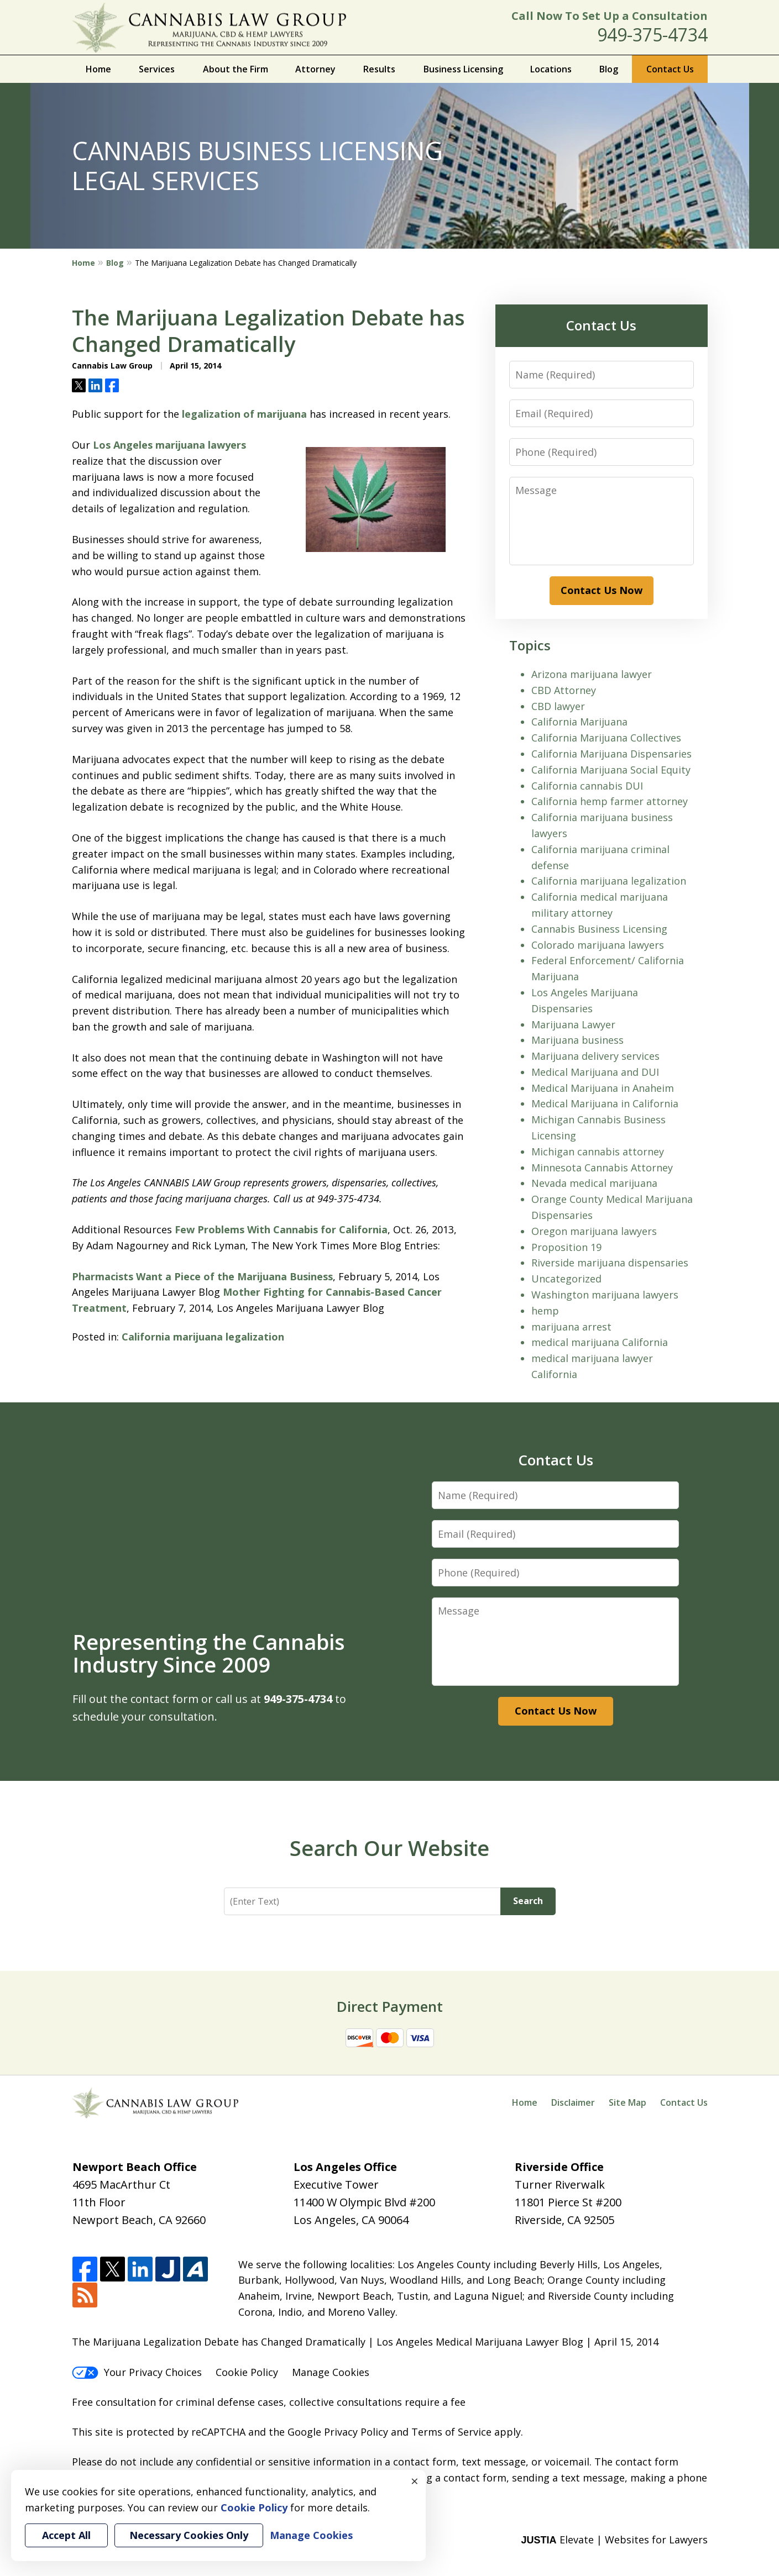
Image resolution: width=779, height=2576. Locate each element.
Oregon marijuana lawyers (594, 1231)
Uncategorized (566, 1278)
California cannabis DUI (587, 785)
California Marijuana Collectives (606, 737)
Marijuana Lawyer (573, 1024)
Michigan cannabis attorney (597, 1151)
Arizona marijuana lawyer (591, 674)
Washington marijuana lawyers (604, 1294)
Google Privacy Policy (337, 2431)
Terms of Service (451, 2431)
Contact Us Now (601, 590)
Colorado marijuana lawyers (597, 944)
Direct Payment (390, 2006)
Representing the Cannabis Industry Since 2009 (208, 1653)
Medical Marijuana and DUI (595, 1072)
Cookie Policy (247, 2372)
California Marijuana (579, 721)
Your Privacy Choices (137, 2372)
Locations (551, 69)
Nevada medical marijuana (594, 1183)
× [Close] (415, 2481)
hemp (545, 1310)
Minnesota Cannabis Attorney (602, 1167)
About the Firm (235, 69)
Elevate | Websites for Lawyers (614, 2539)
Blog (608, 69)
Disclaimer (573, 2102)
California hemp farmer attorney (609, 801)
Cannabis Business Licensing (599, 928)
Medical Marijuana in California (604, 1103)
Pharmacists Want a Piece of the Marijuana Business (202, 1276)
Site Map (627, 2102)
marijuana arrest (571, 1326)
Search (528, 1901)
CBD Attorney (563, 690)
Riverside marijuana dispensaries (609, 1262)
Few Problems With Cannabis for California (281, 1229)
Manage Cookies (330, 2372)
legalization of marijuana (244, 413)
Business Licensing (463, 69)
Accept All (66, 2535)
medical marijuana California (599, 1342)
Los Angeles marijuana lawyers (169, 444)
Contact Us (670, 69)
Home (98, 69)
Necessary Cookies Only (188, 2535)
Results (379, 69)
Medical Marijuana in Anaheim (602, 1088)
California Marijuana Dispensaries (611, 753)
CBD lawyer (558, 706)
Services (157, 69)
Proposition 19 (566, 1247)
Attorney (315, 69)
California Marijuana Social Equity (611, 769)
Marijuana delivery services (595, 1056)
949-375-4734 (652, 34)
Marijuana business (577, 1040)
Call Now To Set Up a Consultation (609, 15)
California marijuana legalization (203, 1336)
